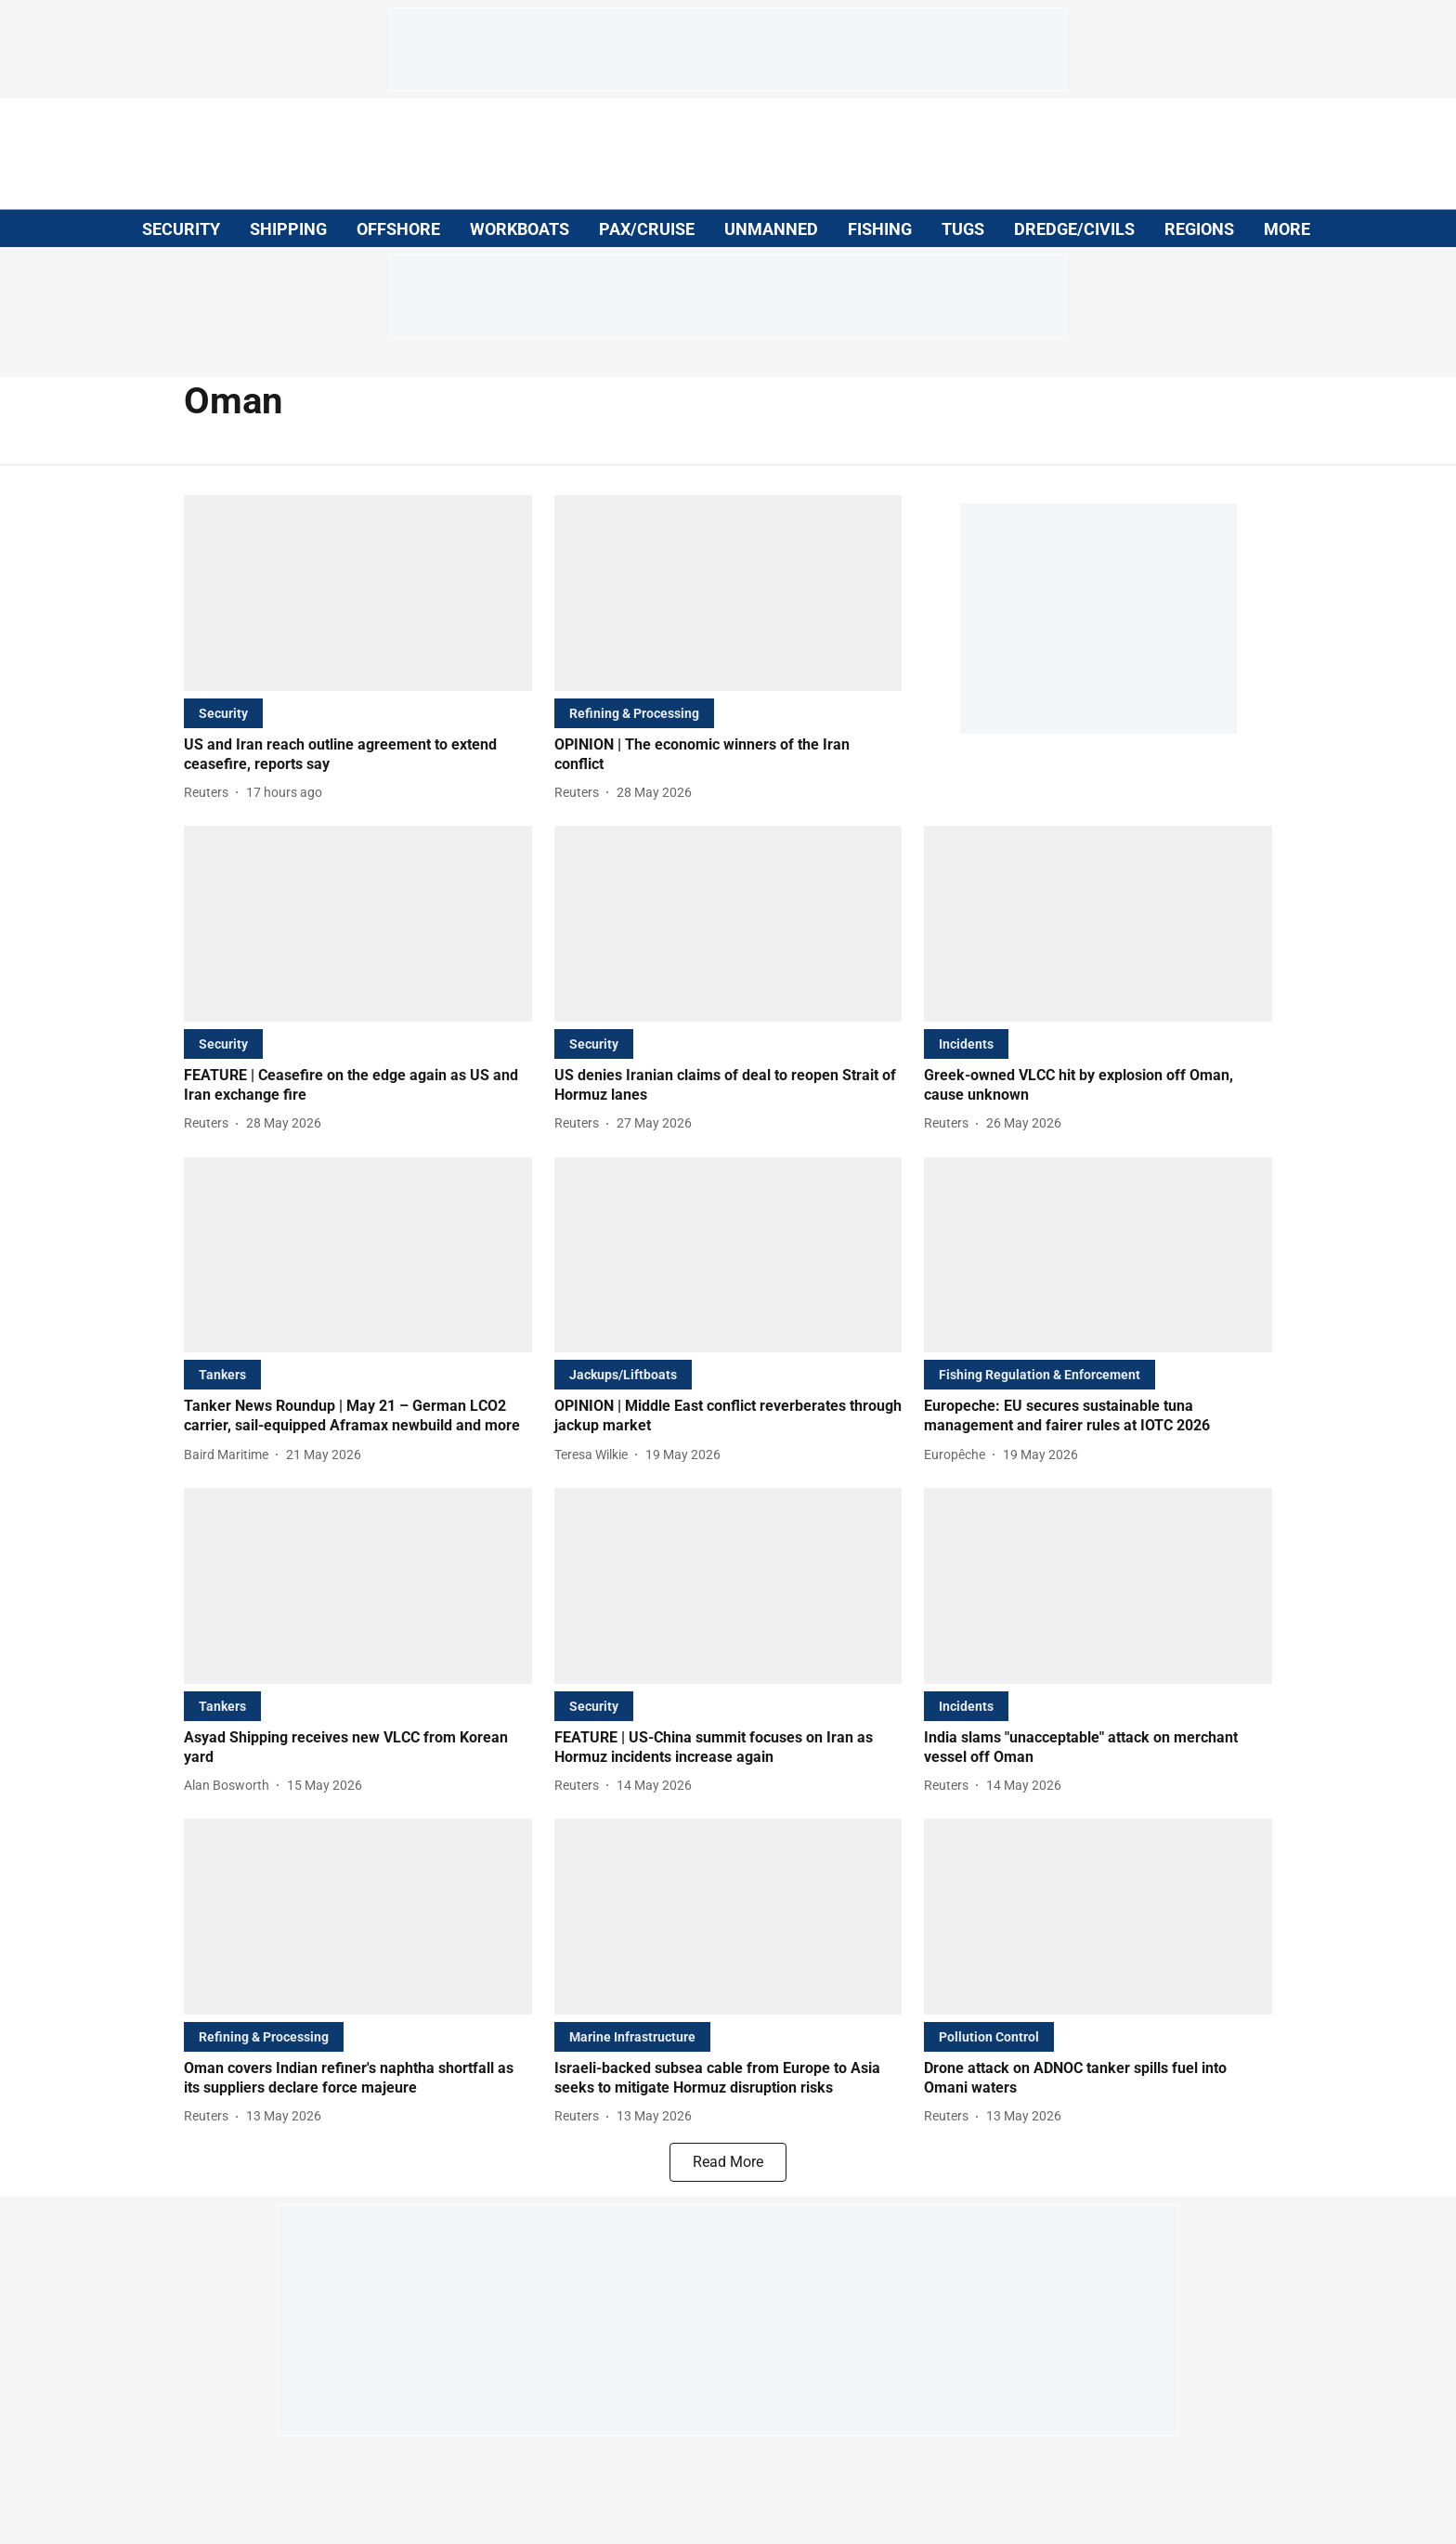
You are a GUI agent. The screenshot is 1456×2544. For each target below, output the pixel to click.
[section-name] (223, 713)
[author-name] (210, 792)
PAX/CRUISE (647, 229)
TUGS (963, 229)
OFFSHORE (398, 229)
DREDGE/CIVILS (1074, 229)
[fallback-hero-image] (358, 593)
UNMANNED (771, 229)
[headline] (358, 755)
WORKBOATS (519, 229)
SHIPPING (288, 229)
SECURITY (181, 229)
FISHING (880, 229)
